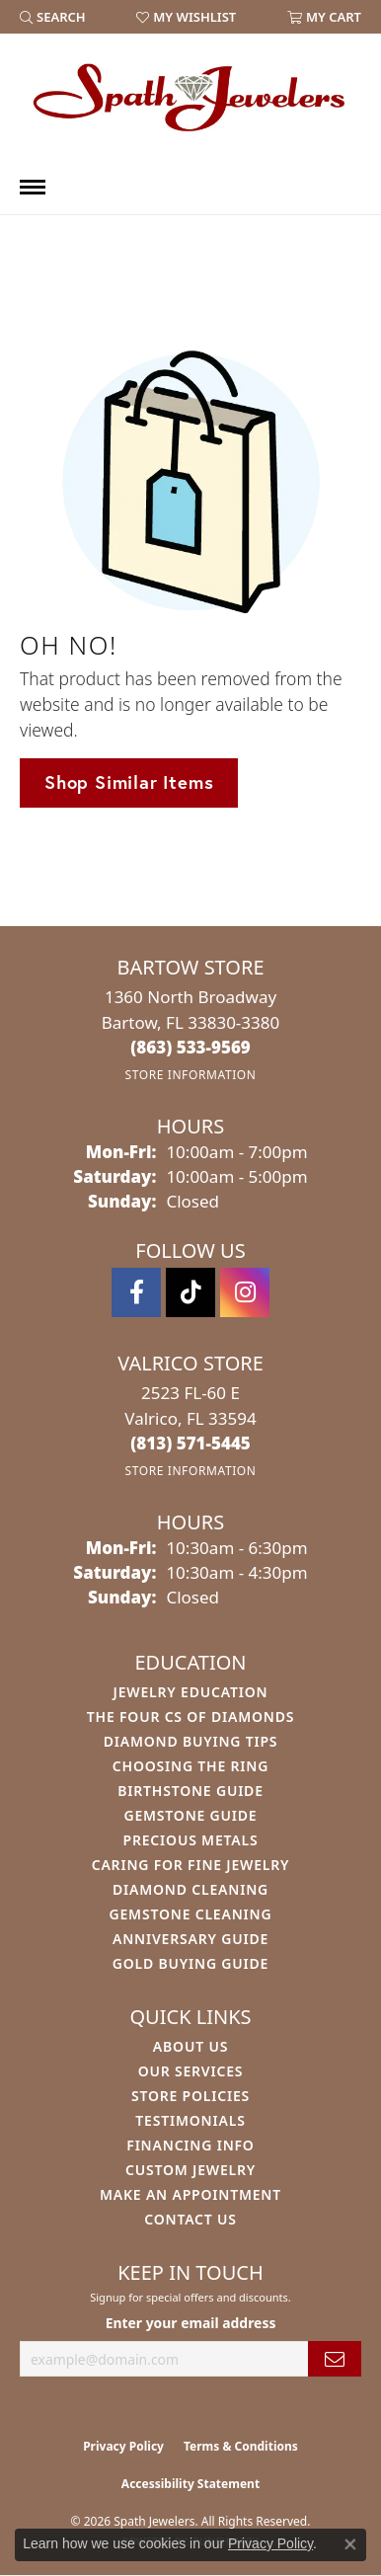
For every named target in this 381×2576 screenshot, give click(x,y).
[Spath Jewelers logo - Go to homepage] (190, 96)
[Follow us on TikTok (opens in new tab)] (190, 1292)
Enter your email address (191, 2322)
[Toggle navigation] (32, 187)
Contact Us (190, 2219)
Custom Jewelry (190, 2169)
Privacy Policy (123, 2446)
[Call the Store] (190, 1047)
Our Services (191, 2071)
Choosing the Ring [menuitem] (190, 1765)
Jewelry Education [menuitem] (191, 1691)
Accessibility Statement (190, 2483)
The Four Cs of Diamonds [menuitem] (190, 1716)
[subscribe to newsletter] (334, 2359)
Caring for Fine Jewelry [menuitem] (191, 1864)
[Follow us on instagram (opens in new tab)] (244, 1292)
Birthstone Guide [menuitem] (190, 1790)
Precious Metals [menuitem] (191, 1840)
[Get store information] (190, 1074)
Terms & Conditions (241, 2446)
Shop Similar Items (128, 782)
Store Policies (190, 2095)
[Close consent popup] (350, 2544)
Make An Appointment (190, 2194)
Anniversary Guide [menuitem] (190, 1938)
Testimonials (190, 2120)
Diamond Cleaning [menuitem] (190, 1889)
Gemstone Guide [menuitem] (190, 1815)
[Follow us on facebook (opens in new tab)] (136, 1292)
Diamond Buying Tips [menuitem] (191, 1741)
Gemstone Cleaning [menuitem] (191, 1914)
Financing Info (190, 2145)
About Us (190, 2046)
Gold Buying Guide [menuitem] (190, 1963)
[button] (53, 17)
